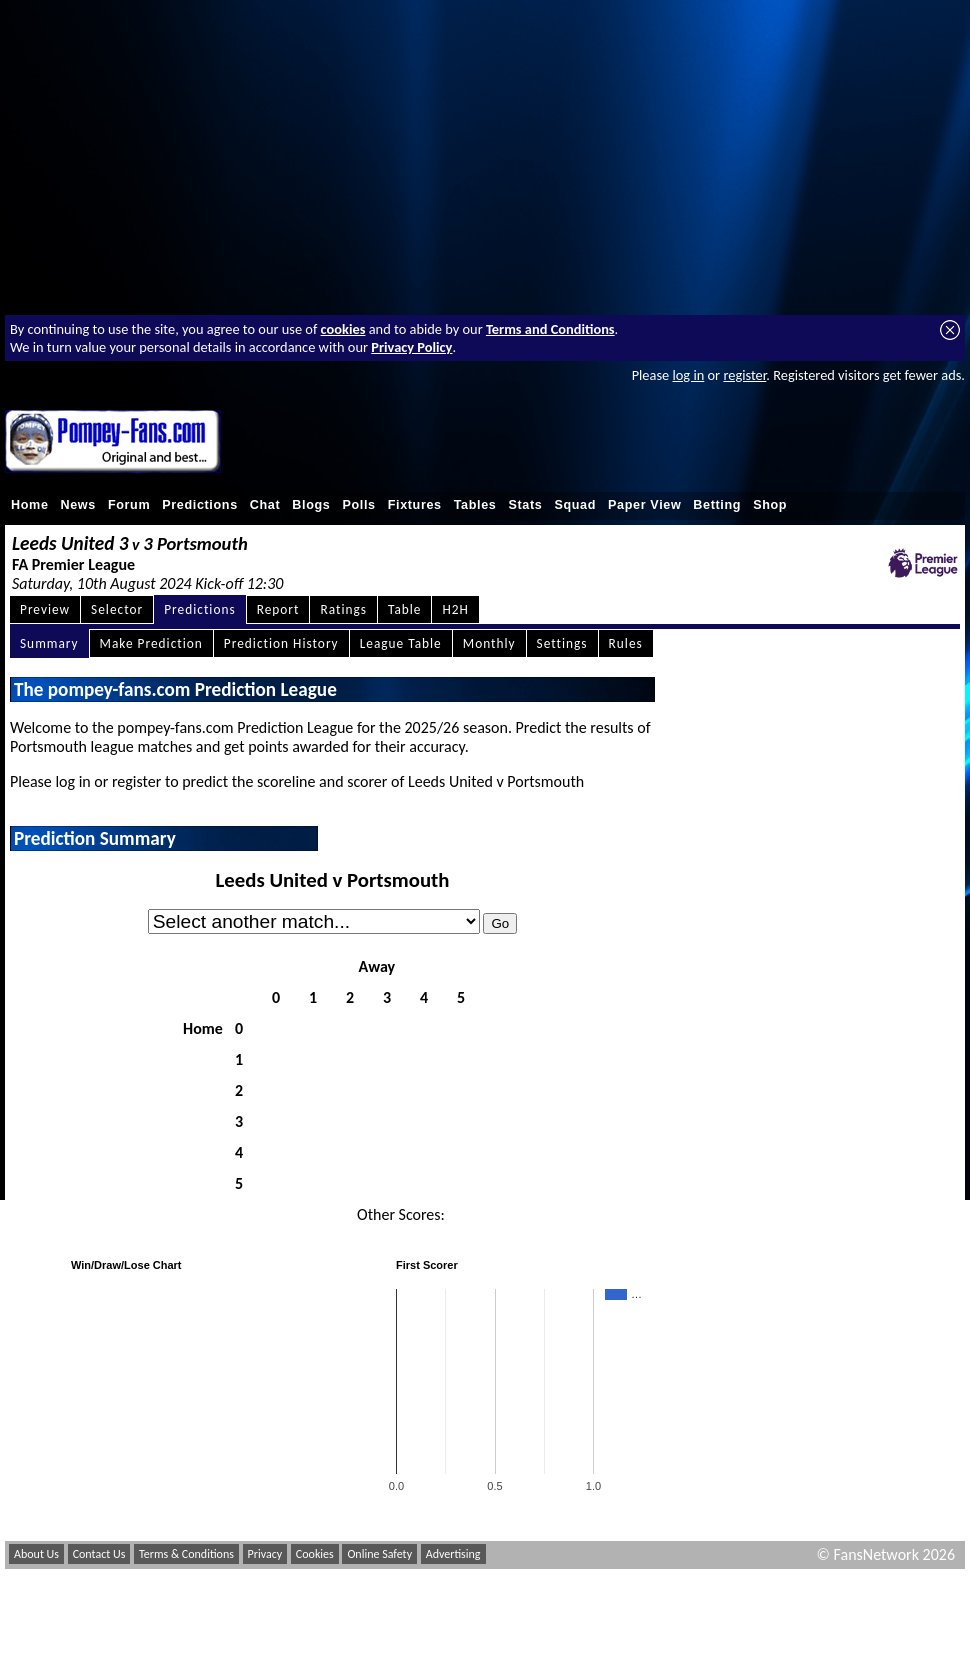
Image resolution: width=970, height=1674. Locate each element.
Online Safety (379, 1554)
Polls (358, 505)
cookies (343, 329)
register (744, 375)
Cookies (315, 1554)
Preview (45, 609)
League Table (401, 643)
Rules (626, 643)
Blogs (311, 505)
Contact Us (99, 1554)
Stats (525, 505)
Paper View (644, 505)
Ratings (343, 609)
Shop (770, 505)
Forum (129, 505)
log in (688, 375)
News (78, 505)
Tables (475, 505)
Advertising (453, 1554)
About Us (36, 1554)
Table (405, 609)
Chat (265, 505)
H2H (455, 609)
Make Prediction (151, 643)
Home (30, 505)
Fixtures (415, 505)
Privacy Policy (411, 347)
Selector (117, 609)
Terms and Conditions (550, 329)
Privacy (265, 1554)
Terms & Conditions (186, 1554)
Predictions (200, 505)
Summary (49, 643)
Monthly (489, 643)
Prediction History (281, 643)
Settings (562, 643)
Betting (717, 505)
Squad (575, 505)
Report (278, 609)
